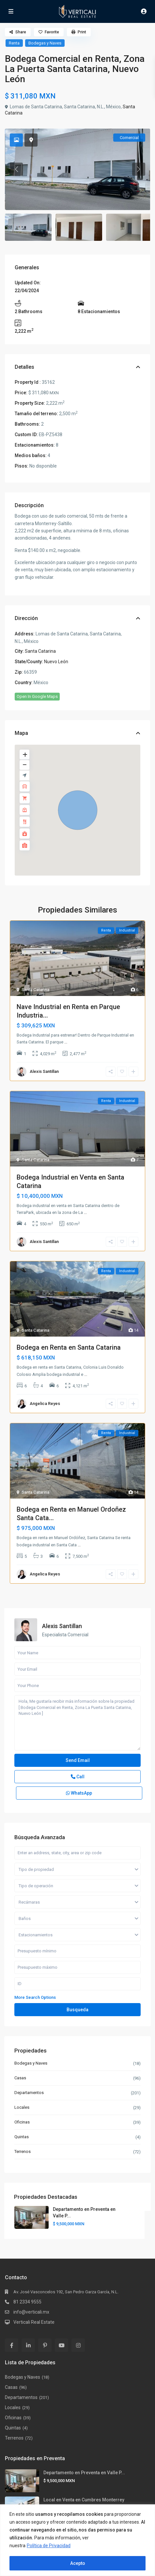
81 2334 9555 (27, 2301)
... (65, 1041)
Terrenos (22, 2151)
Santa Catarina (40, 651)
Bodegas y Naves (44, 43)
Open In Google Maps (37, 696)
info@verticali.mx (31, 2312)
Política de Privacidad (48, 2545)
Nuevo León (56, 661)
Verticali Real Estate (33, 2322)
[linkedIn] (28, 2345)
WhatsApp (79, 1793)
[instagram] (78, 2345)
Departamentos (29, 2092)
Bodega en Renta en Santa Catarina (69, 1347)
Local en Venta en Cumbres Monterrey (83, 2499)
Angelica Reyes (45, 1403)
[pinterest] (45, 2345)
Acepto (77, 2563)
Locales (21, 2107)
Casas (20, 2077)
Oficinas (22, 2122)
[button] (78, 810)
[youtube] (61, 2345)
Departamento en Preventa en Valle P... (84, 2472)
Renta (14, 43)
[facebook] (11, 2345)
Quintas (21, 2136)
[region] (77, 2540)
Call (78, 1776)
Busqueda (77, 2009)
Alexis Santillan (44, 1071)
